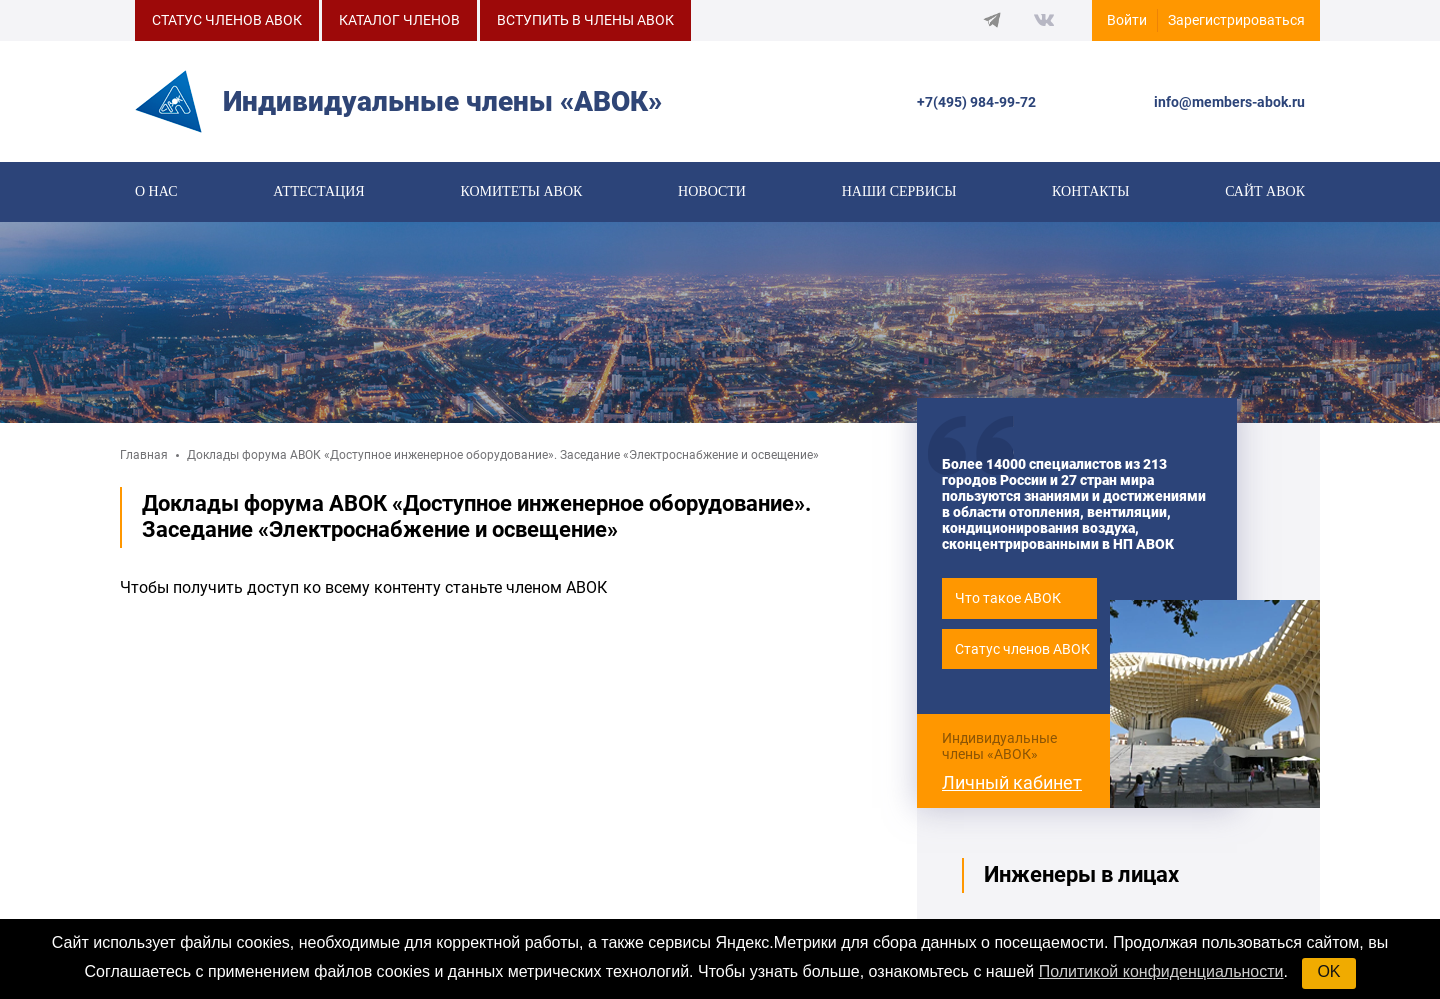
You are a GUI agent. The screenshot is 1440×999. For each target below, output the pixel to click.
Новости (712, 191)
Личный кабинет (1012, 782)
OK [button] (1328, 971)
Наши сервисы (899, 191)
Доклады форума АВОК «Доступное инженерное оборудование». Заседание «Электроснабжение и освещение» (503, 455)
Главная (144, 455)
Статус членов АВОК (1022, 649)
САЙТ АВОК (1265, 191)
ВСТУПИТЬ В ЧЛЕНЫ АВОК (585, 20)
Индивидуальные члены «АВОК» (999, 746)
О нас (156, 191)
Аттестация (318, 191)
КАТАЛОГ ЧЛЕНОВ (399, 20)
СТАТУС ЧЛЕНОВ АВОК (227, 20)
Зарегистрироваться (1236, 20)
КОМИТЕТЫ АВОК (521, 191)
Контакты (1090, 191)
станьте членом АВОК (526, 587)
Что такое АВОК (1008, 598)
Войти (1127, 20)
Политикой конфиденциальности (1161, 971)
